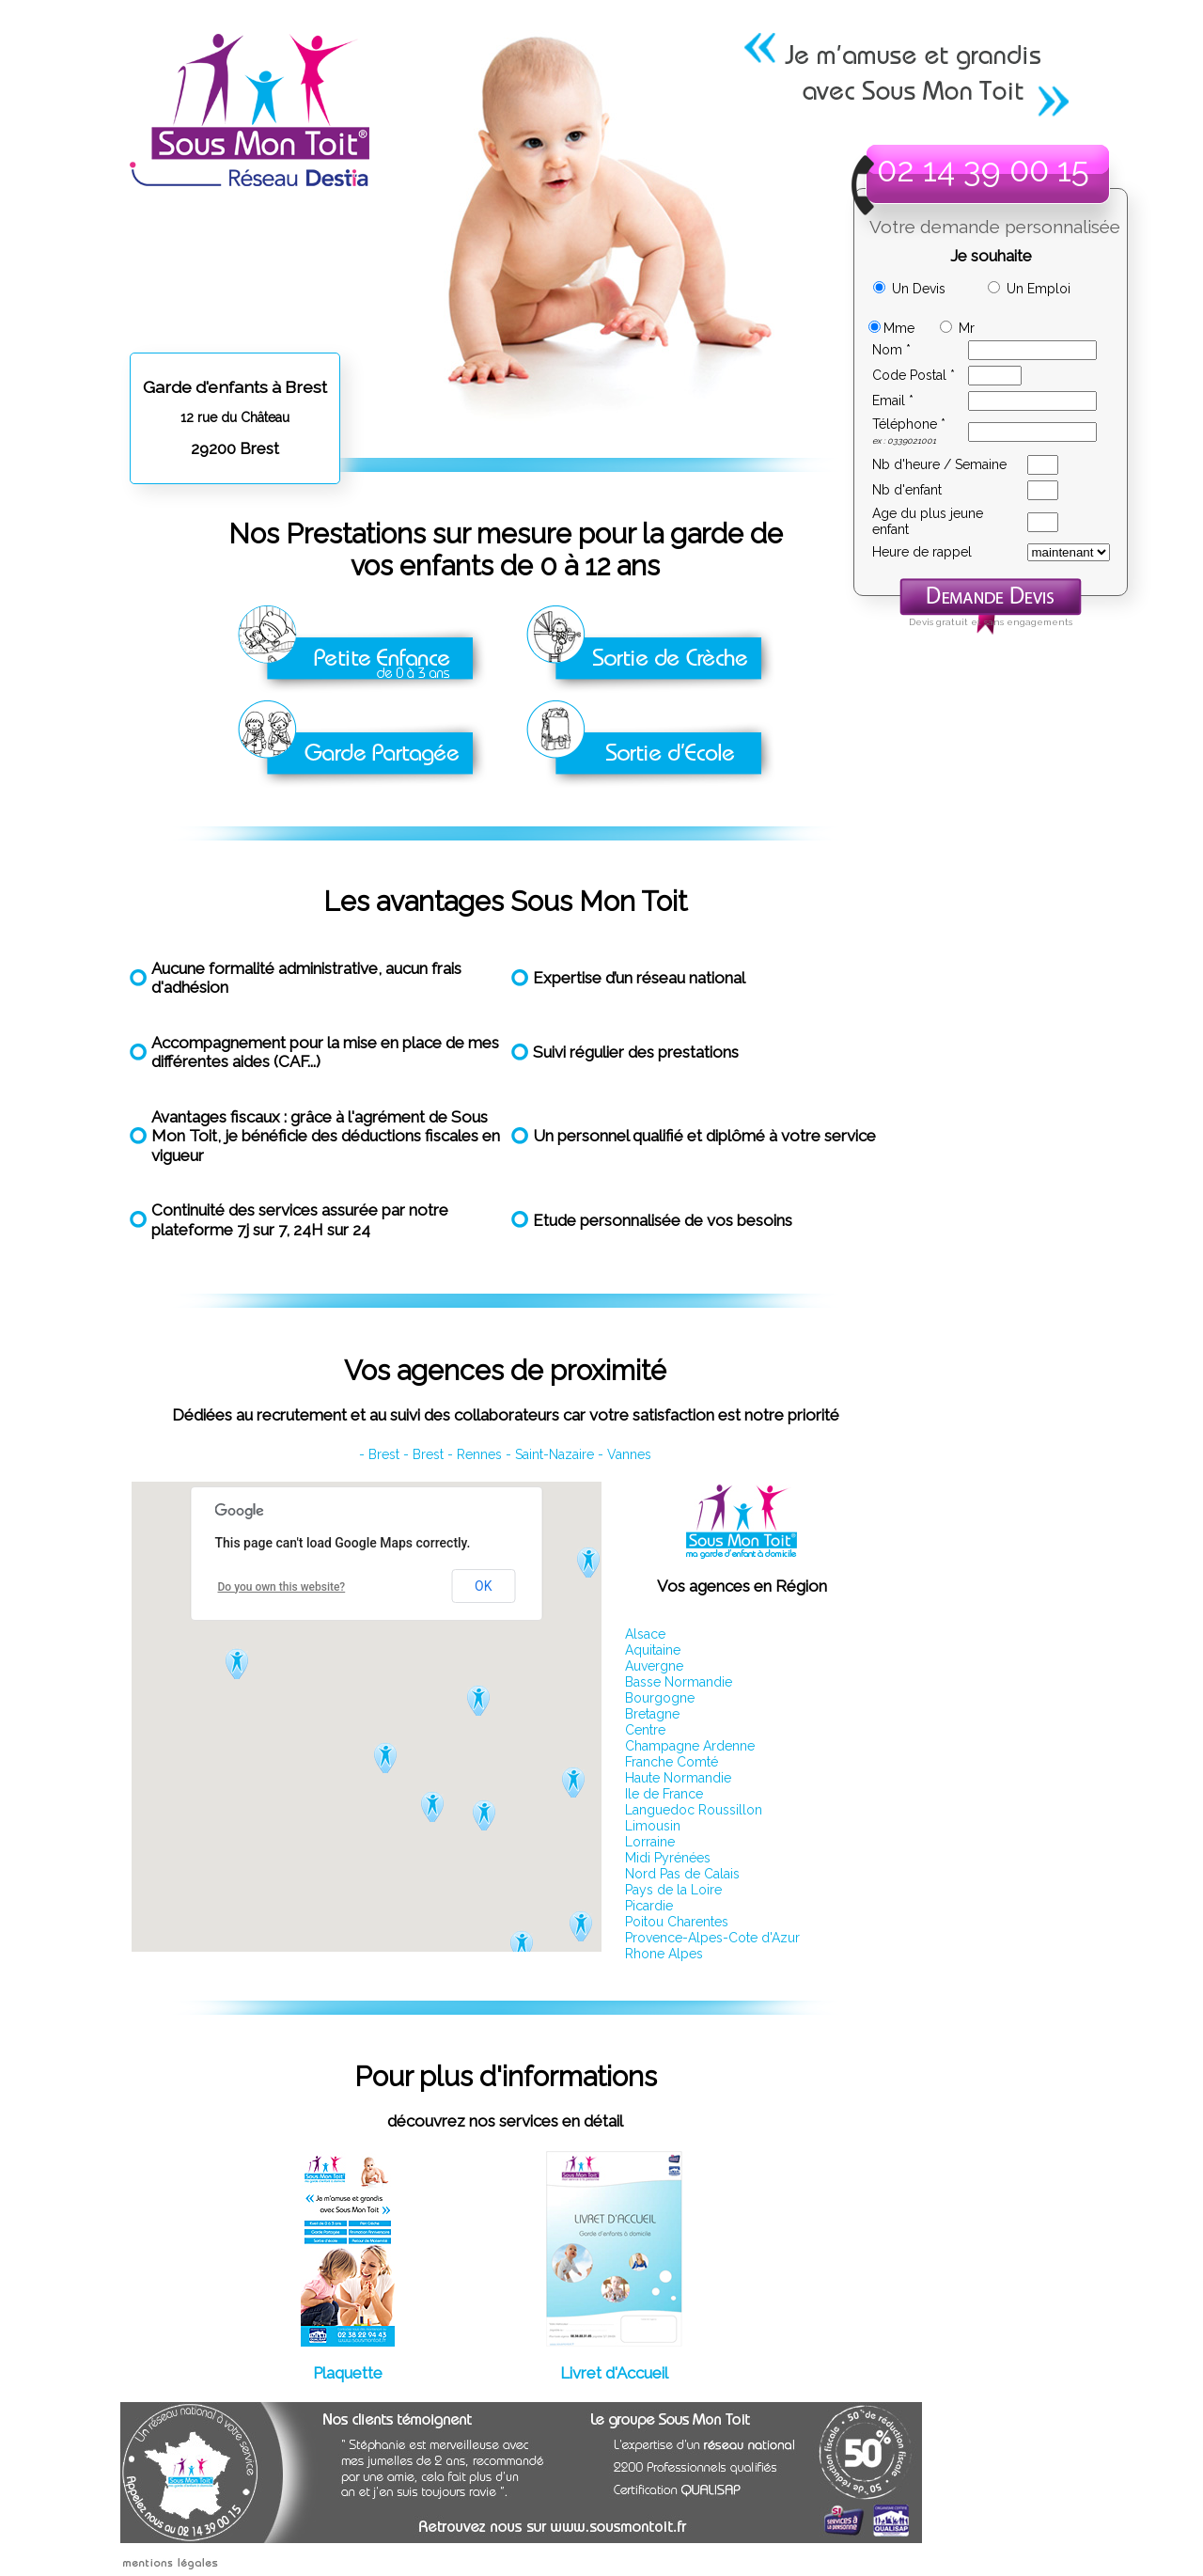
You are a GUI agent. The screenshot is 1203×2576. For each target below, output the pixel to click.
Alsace (645, 1633)
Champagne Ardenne (690, 1745)
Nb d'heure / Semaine (939, 464)
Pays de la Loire (673, 1889)
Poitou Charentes (676, 1921)
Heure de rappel (922, 551)
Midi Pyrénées (668, 1857)
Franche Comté (671, 1761)
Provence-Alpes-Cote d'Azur (712, 1937)
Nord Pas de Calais (682, 1873)
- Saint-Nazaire (550, 1454)
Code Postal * (913, 375)
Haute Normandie (678, 1777)
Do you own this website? (282, 1587)
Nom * (891, 349)
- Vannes (624, 1454)
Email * (893, 400)
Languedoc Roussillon (693, 1809)
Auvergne (654, 1665)
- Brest (379, 1454)
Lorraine (650, 1841)
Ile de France (664, 1793)
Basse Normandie (678, 1681)
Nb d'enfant (907, 489)
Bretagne (652, 1713)
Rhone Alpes (664, 1953)
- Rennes (474, 1454)
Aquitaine (652, 1649)
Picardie (649, 1905)
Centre (645, 1729)
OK (483, 1586)
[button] (239, 1662)
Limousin (652, 1825)
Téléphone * (908, 424)
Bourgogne (660, 1697)
